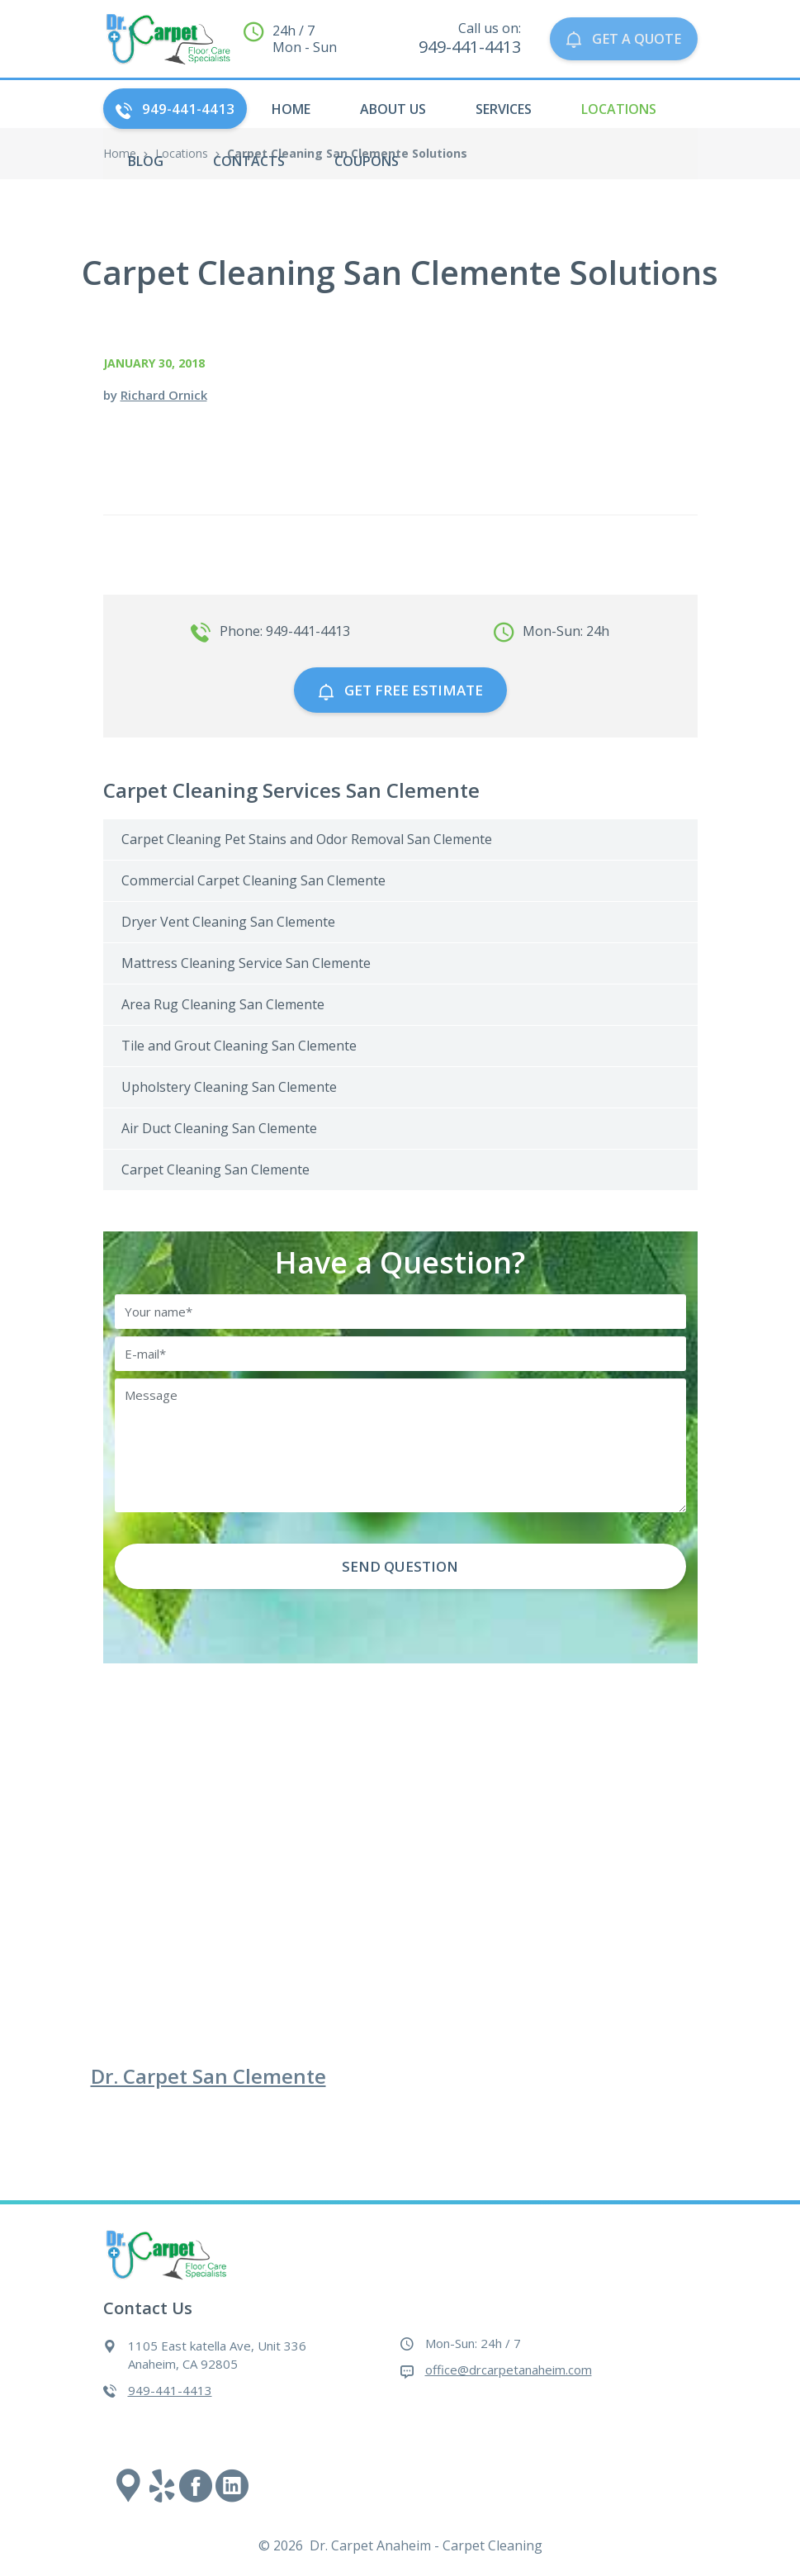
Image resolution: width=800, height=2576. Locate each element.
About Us (393, 109)
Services (504, 109)
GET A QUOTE (621, 39)
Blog (145, 161)
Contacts (249, 161)
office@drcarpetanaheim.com (508, 2369)
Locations (618, 109)
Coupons (366, 161)
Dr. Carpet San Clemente (208, 2076)
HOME (291, 109)
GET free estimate (400, 690)
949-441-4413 (175, 108)
